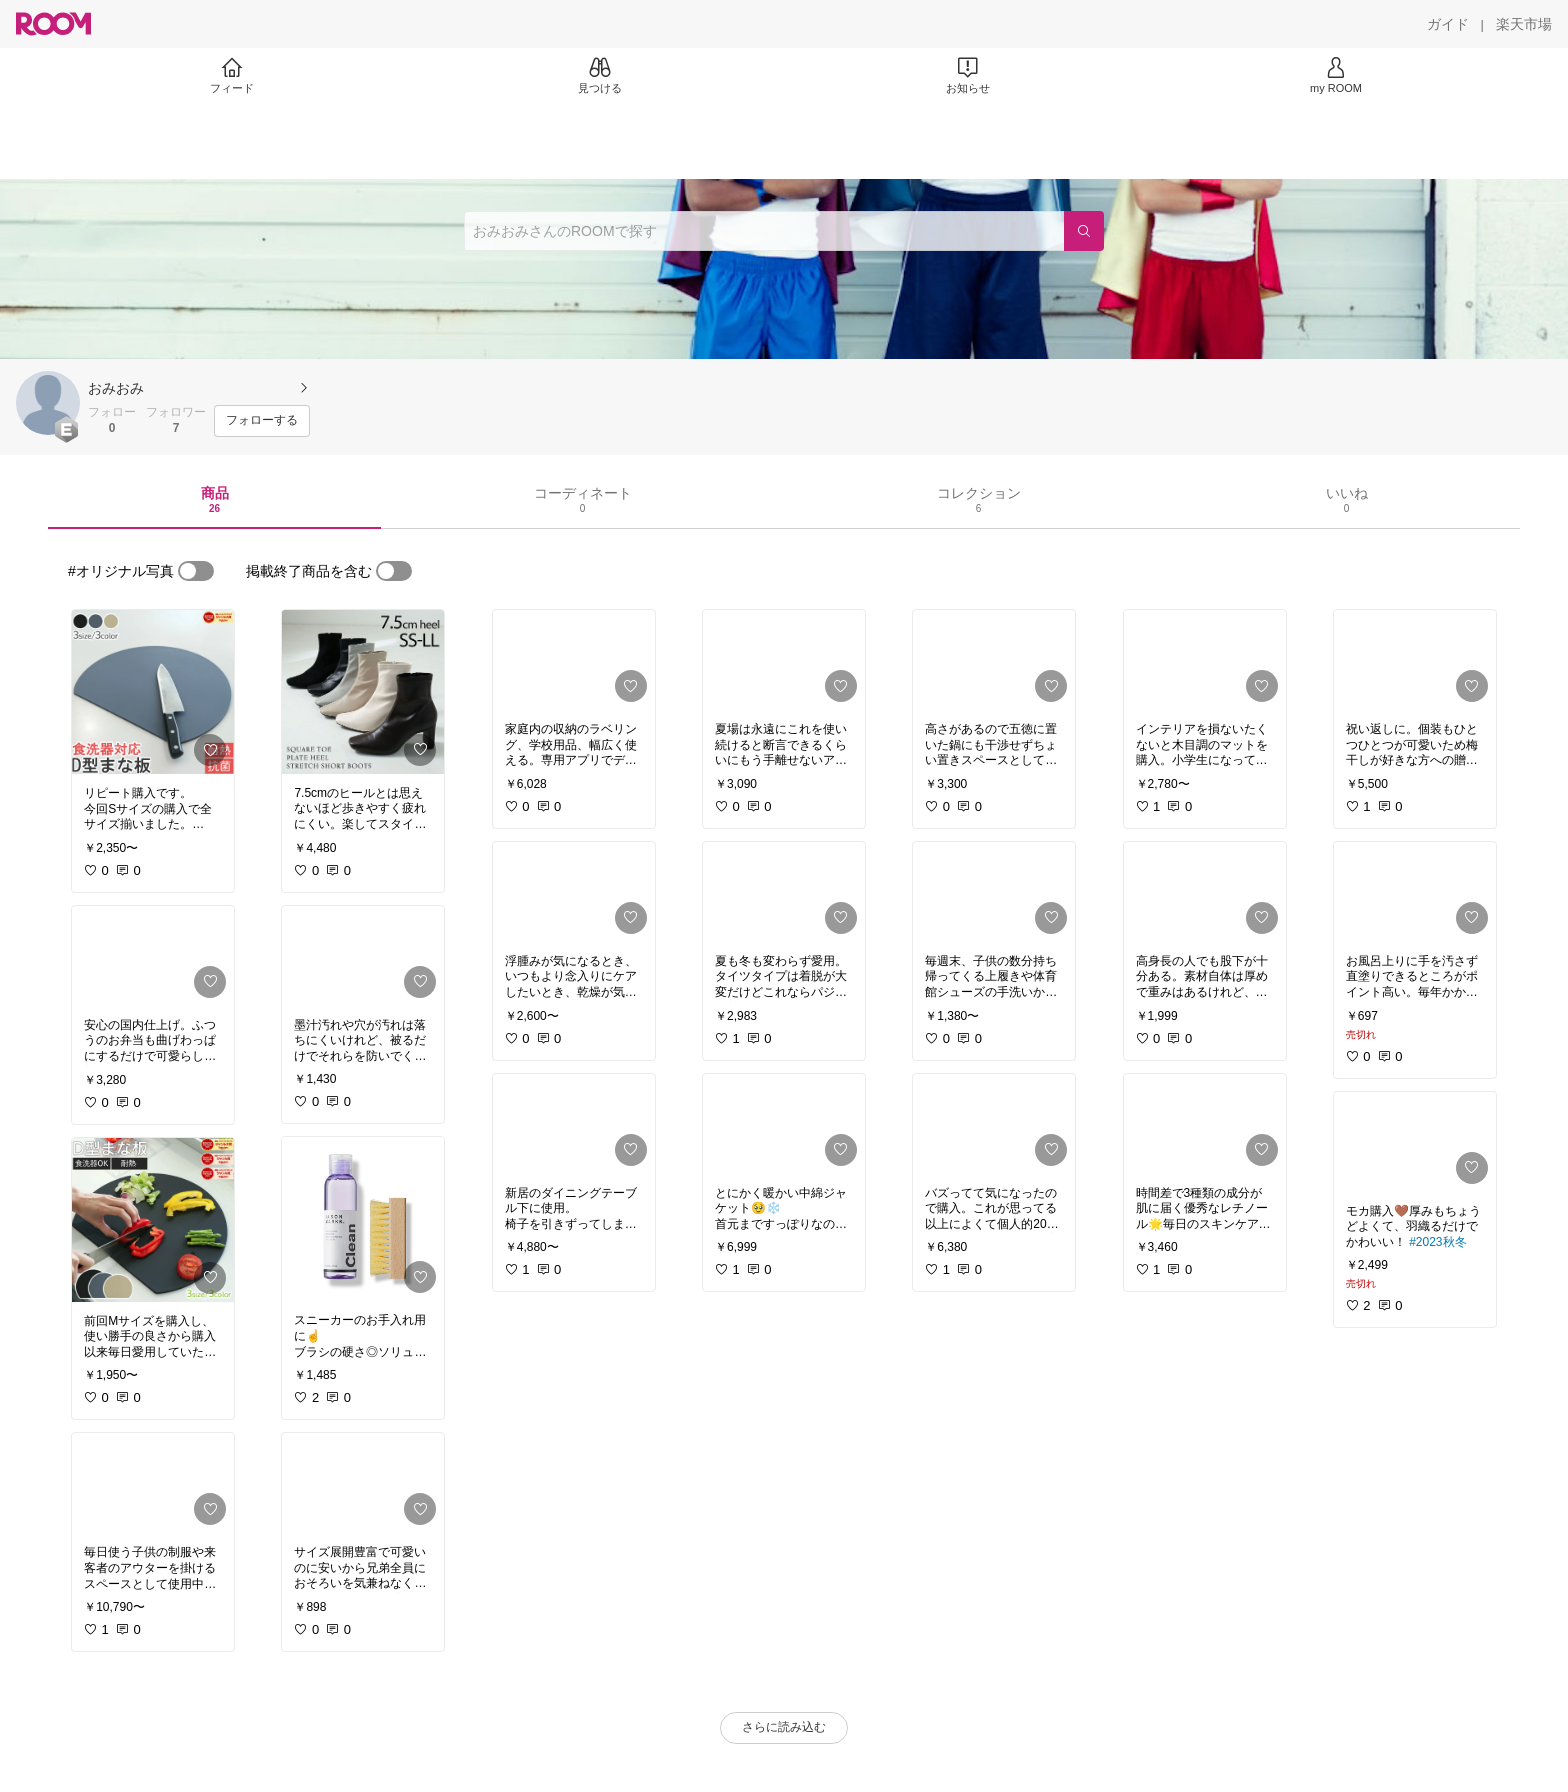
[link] (153, 692)
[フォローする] (262, 421)
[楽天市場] (1524, 24)
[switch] (196, 571)
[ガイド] (1448, 24)
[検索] (1084, 231)
